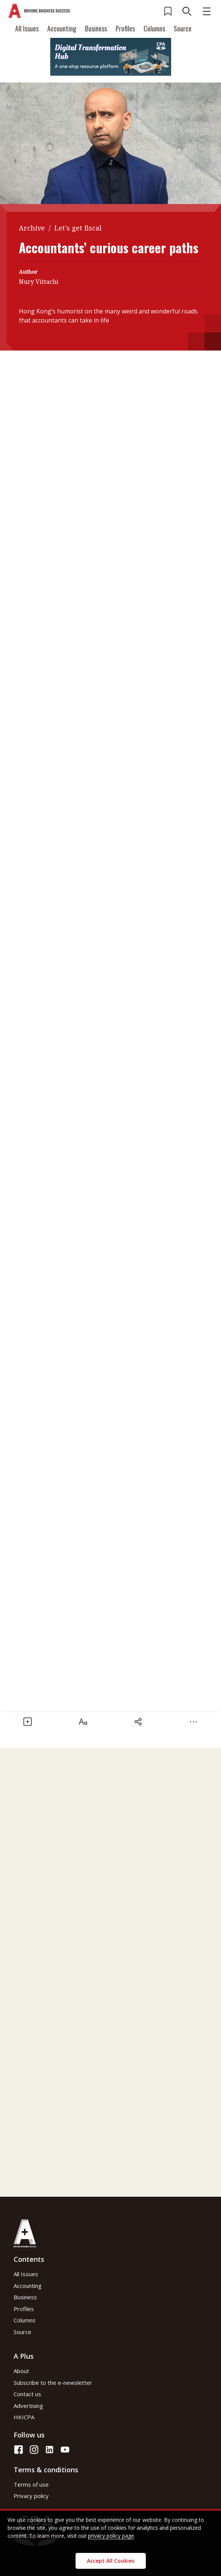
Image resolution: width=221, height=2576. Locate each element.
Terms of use (31, 2484)
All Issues (27, 28)
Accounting (61, 28)
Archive (32, 227)
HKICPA (24, 2417)
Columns (154, 28)
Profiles (125, 28)
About (21, 2371)
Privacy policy (31, 2496)
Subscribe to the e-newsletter (53, 2382)
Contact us (27, 2394)
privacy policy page (111, 2535)
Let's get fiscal (78, 227)
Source (183, 28)
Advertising (28, 2405)
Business (96, 28)
